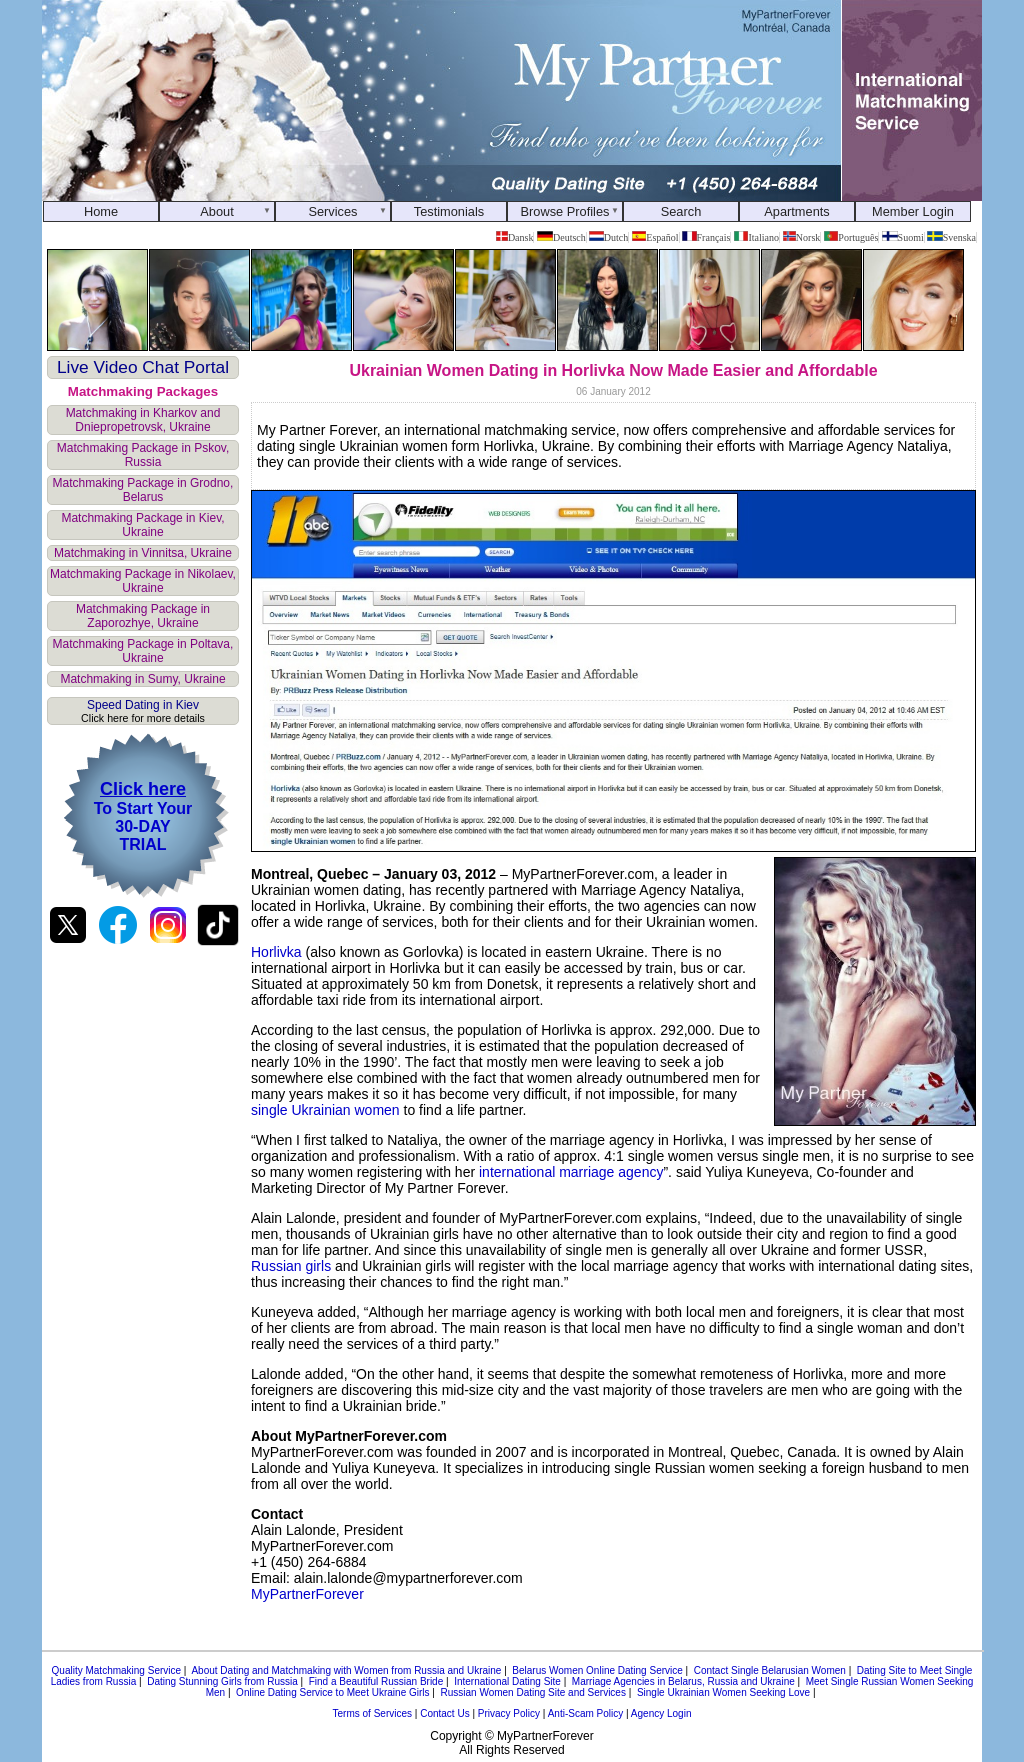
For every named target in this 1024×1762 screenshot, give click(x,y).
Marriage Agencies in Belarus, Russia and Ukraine (683, 1681)
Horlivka (276, 952)
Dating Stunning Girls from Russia (222, 1681)
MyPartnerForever (307, 1594)
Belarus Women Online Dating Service (597, 1670)
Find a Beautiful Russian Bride (376, 1681)
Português (851, 237)
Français (706, 237)
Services (332, 211)
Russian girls (291, 1266)
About (216, 211)
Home (101, 211)
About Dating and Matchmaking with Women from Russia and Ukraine (346, 1670)
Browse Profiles (565, 211)
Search (681, 211)
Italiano (756, 237)
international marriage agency (571, 1172)
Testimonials (449, 211)
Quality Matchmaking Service (117, 1670)
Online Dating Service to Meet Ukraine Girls (332, 1692)
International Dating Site (507, 1681)
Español (655, 237)
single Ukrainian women (325, 1110)
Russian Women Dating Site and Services (532, 1692)
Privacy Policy (509, 1713)
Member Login (913, 211)
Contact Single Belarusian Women (770, 1670)
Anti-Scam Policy (586, 1713)
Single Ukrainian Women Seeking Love (723, 1692)
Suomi (903, 237)
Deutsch (561, 237)
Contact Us (444, 1713)
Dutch (608, 237)
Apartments (796, 211)
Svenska (951, 237)
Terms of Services (372, 1713)
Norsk (802, 237)
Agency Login (661, 1713)
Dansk (514, 237)
